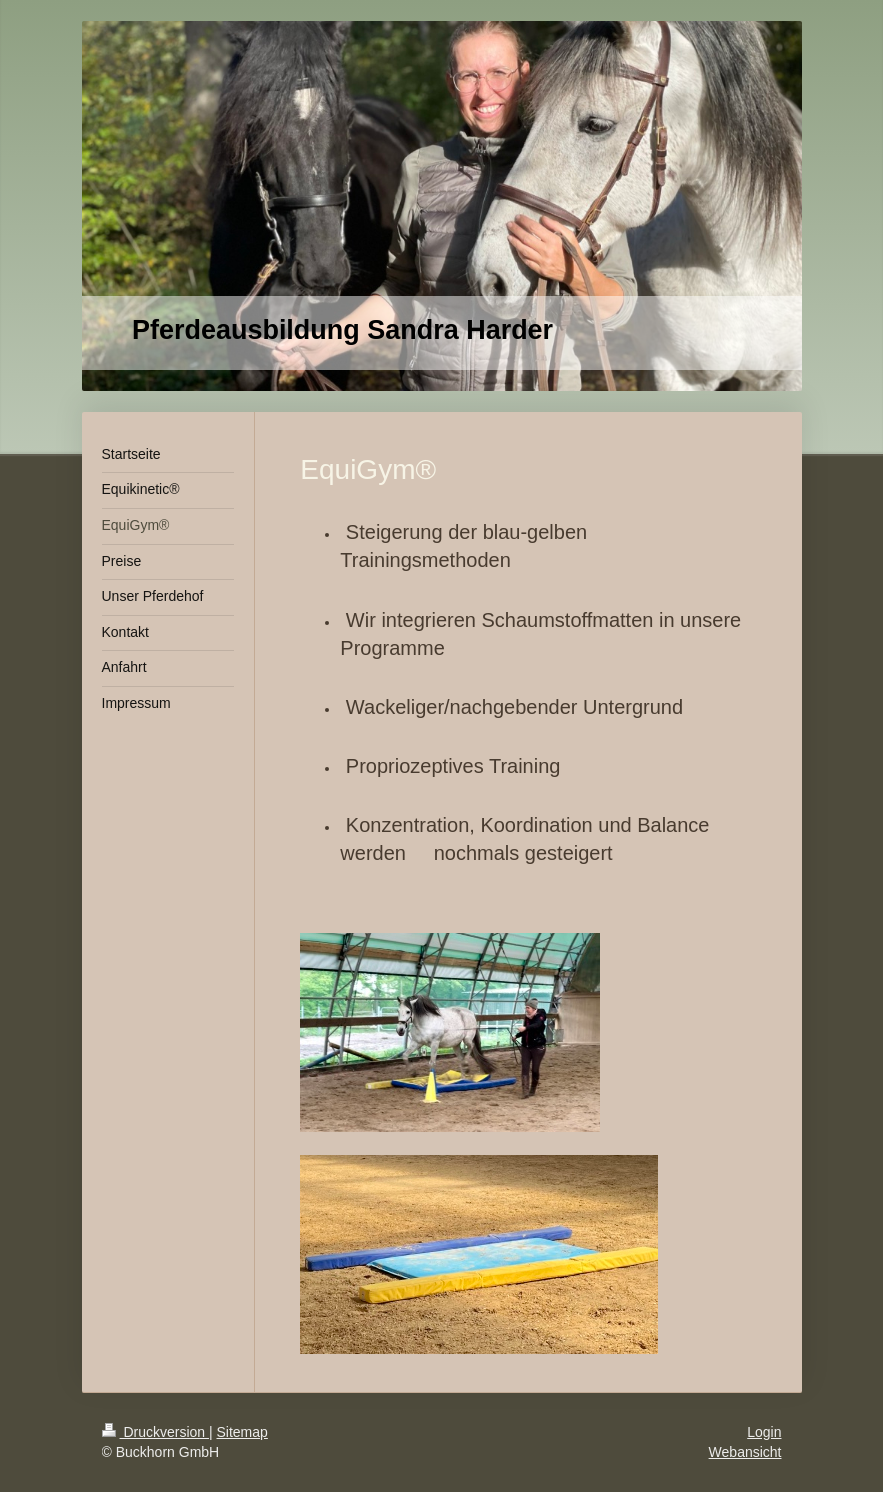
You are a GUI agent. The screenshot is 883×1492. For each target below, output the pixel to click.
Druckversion (155, 1432)
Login (764, 1432)
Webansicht (745, 1452)
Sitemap (242, 1432)
